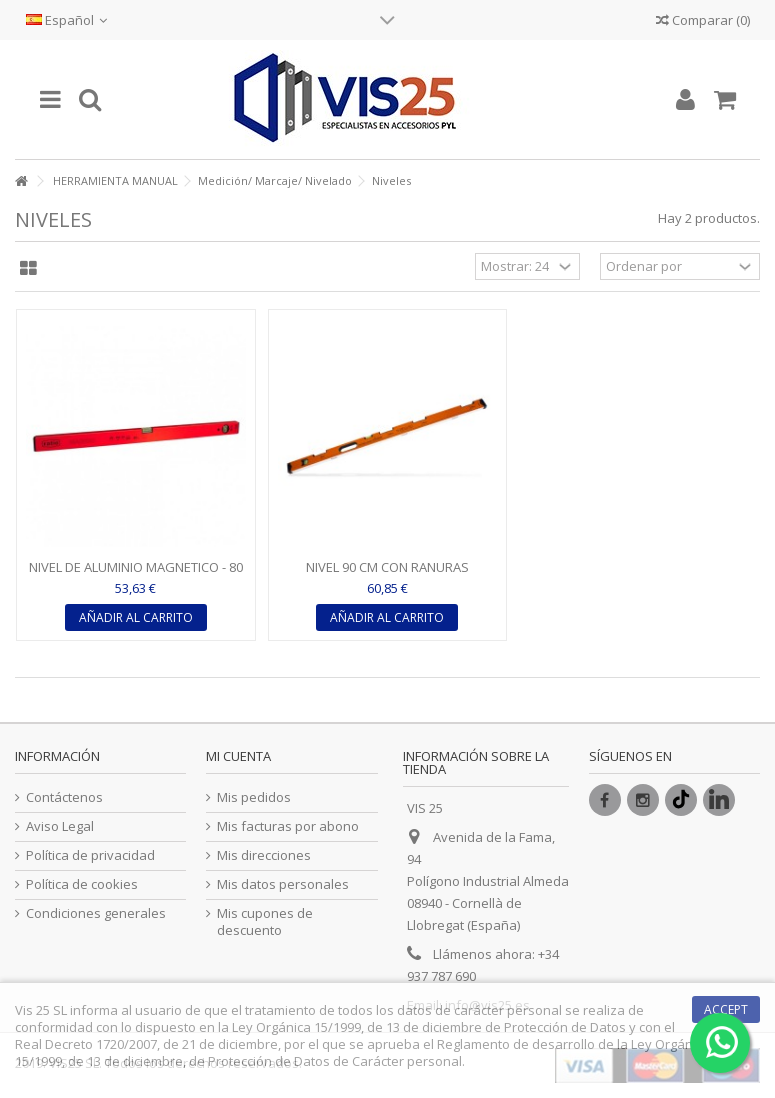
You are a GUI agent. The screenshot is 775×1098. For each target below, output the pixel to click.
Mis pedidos (254, 797)
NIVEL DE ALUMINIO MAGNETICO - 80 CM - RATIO (136, 575)
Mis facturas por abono (288, 826)
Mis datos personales (283, 884)
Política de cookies (82, 884)
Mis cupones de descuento (265, 922)
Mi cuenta (238, 756)
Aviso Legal (60, 826)
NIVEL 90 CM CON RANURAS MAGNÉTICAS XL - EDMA (387, 575)
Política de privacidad (90, 855)
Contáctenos (64, 797)
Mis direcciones (264, 855)
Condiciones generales (96, 913)
